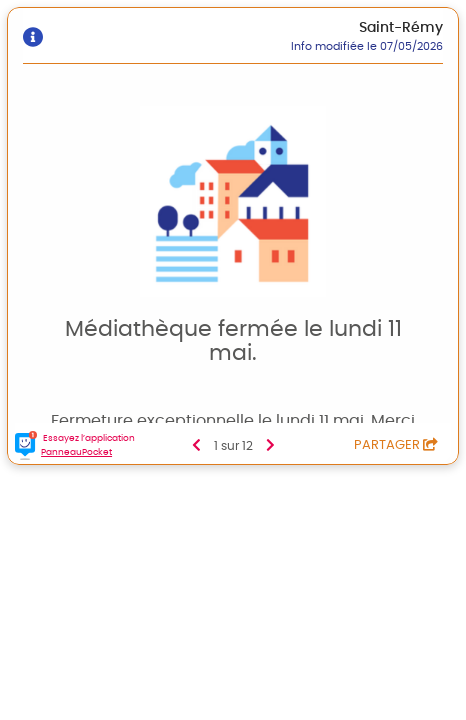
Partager (396, 445)
